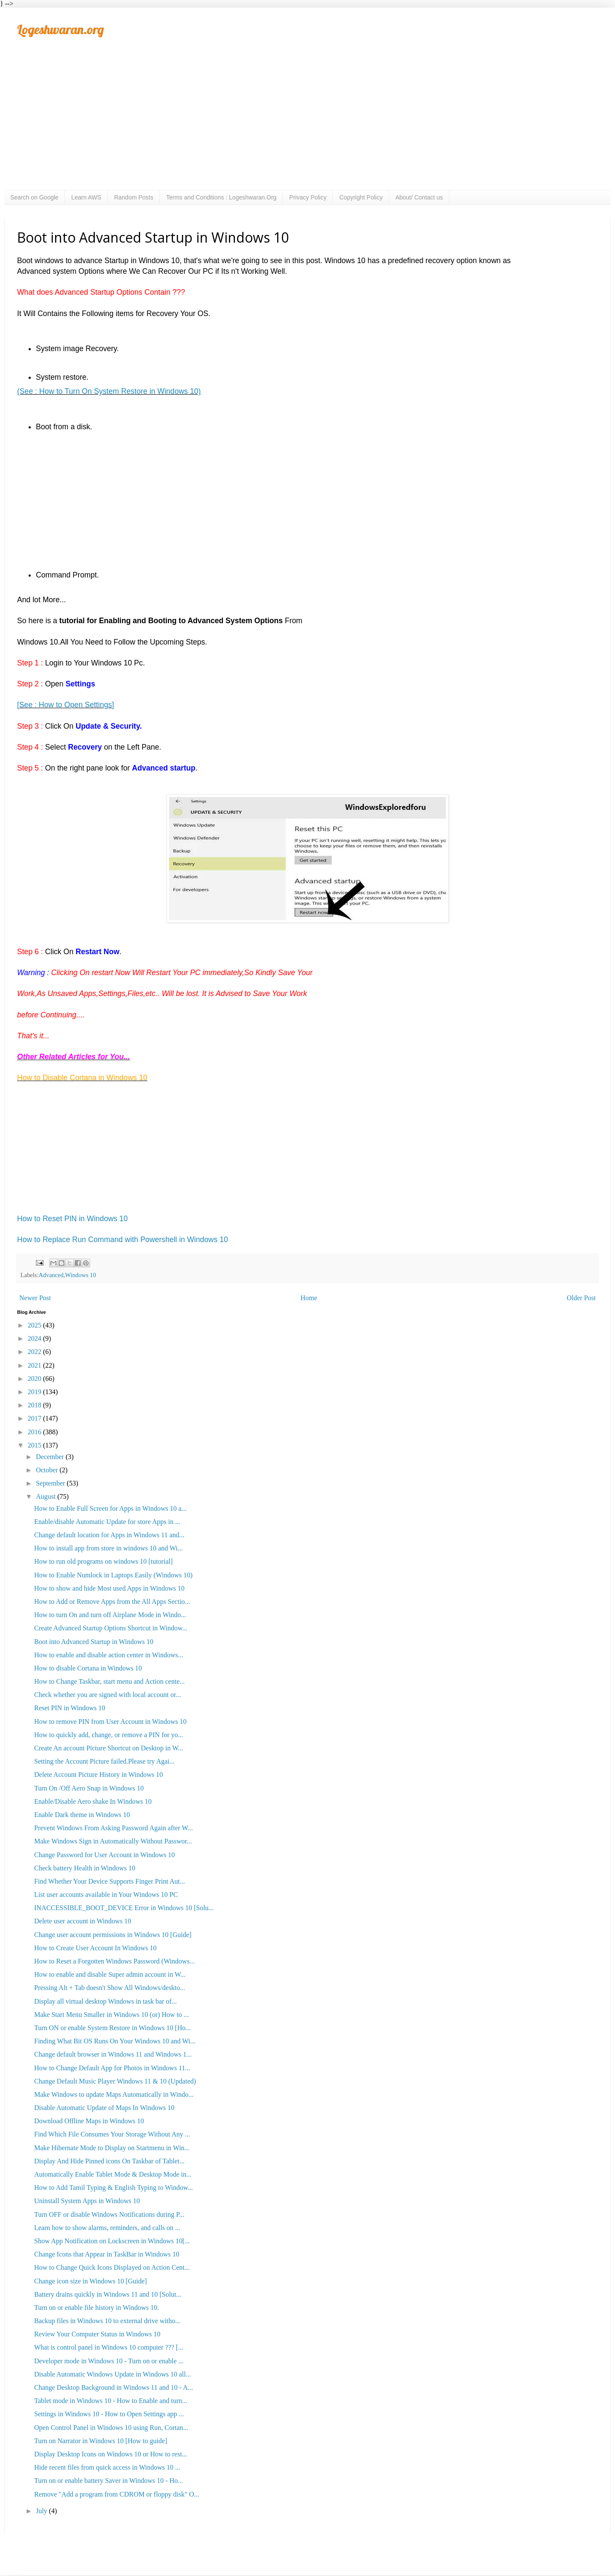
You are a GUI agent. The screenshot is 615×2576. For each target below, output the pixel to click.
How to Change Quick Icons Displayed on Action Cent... (112, 2267)
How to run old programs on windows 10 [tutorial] (103, 1561)
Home (309, 1297)
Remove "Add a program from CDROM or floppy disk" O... (116, 2494)
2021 (35, 1365)
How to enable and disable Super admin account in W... (110, 1974)
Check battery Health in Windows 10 (84, 1868)
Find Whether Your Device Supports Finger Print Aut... (109, 1881)
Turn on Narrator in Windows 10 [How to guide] (100, 2440)
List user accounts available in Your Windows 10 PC (106, 1894)
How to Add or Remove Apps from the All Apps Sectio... (112, 1601)
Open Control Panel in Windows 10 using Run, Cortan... (111, 2427)
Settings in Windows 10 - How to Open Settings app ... (109, 2414)
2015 (35, 1445)
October (48, 1470)
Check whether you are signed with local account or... (107, 1694)
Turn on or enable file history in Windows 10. (96, 2307)
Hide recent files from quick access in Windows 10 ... (107, 2467)
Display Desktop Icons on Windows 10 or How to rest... (110, 2454)
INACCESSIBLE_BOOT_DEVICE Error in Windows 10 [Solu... (124, 1907)
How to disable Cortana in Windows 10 (88, 1668)
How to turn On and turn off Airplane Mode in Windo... (110, 1614)
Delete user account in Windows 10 (82, 1921)
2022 (35, 1351)
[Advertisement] (307, 126)
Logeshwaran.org (60, 29)
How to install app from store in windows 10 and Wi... (108, 1548)
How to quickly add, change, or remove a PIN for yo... (108, 1734)
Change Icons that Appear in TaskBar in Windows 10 (106, 2254)
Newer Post (35, 1297)
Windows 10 (80, 1275)
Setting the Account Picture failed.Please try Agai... (104, 1761)
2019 (35, 1391)
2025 (35, 1325)
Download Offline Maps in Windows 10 (89, 2121)
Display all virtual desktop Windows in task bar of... (105, 2001)
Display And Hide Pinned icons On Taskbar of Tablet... (109, 2161)
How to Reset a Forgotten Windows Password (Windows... (114, 1961)
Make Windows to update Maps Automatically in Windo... (113, 2094)
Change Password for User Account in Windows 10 (104, 1854)
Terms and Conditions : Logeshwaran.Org (221, 197)
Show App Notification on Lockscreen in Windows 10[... (112, 2241)
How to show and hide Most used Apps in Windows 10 (109, 1588)
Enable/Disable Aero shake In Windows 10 (93, 1801)
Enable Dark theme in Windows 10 (82, 1814)
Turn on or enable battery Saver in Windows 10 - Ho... (108, 2480)
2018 (35, 1405)
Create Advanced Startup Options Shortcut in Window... (110, 1628)
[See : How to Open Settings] (65, 704)
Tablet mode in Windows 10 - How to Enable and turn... (110, 2400)
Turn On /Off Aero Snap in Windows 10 (89, 1788)
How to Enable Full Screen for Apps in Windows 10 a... (110, 1508)
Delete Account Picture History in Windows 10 (98, 1774)
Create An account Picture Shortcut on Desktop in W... (108, 1748)
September (51, 1483)
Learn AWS (86, 197)
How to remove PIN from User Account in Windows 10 (110, 1721)
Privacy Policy (307, 197)
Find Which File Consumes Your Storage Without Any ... (112, 2134)
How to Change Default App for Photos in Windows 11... (112, 2068)
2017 (35, 1418)
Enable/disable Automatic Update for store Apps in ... (107, 1521)
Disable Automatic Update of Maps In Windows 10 (104, 2107)
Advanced (50, 1275)
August (46, 1496)
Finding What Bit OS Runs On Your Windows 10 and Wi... (114, 2041)
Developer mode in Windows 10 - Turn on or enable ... (109, 2361)
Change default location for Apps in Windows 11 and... (109, 1535)
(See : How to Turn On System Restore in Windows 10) (109, 391)
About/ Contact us (419, 197)
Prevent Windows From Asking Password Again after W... (113, 1828)
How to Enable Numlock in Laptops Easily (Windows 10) (113, 1575)
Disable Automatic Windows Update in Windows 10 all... (112, 2374)
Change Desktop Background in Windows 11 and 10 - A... (113, 2387)
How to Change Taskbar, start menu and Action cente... (109, 1681)
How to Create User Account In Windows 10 (95, 1948)
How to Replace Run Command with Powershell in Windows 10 (122, 1239)
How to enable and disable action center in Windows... (108, 1655)
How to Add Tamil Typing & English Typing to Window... (113, 2187)
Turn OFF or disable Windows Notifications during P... (109, 2214)
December (51, 1456)
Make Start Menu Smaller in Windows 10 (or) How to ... (111, 2014)
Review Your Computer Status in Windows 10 (97, 2334)
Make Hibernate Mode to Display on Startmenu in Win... (112, 2147)
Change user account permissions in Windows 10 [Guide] (112, 1934)
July (42, 2510)
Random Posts (133, 197)
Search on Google (34, 197)
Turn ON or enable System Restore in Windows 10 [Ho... (112, 2027)
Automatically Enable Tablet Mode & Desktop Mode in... (112, 2174)
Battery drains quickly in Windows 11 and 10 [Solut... (108, 2294)
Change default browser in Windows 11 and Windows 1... (113, 2054)
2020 (35, 1378)
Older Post (581, 1297)
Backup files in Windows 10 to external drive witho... (107, 2320)
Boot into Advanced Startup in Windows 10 (93, 1641)
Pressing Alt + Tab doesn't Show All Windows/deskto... (109, 1987)
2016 (35, 1432)
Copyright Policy (360, 197)
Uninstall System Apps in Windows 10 (87, 2200)
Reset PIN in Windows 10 (69, 1707)
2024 (35, 1338)
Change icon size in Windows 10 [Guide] (90, 2281)
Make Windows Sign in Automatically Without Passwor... (113, 1841)
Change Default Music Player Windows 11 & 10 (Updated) (115, 2081)
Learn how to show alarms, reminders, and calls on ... (107, 2227)
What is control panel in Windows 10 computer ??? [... (108, 2347)
